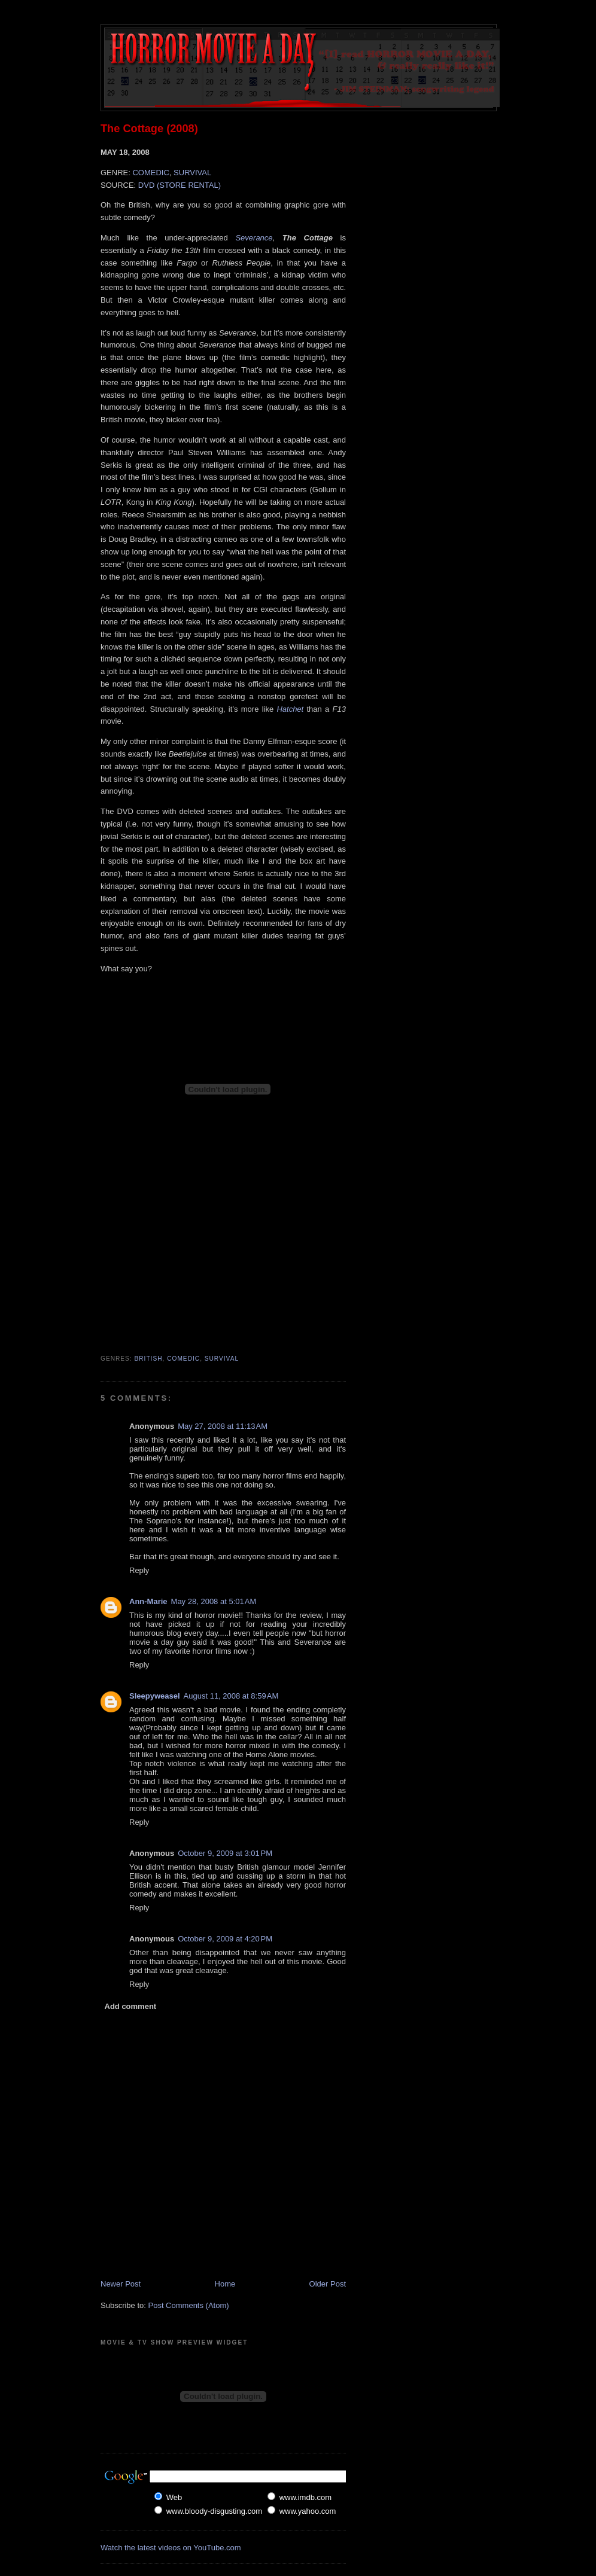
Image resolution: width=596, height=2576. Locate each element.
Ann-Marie (148, 1601)
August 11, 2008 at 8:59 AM (231, 1695)
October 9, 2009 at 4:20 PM (225, 1938)
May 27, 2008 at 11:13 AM (222, 1426)
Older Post (327, 2283)
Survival (222, 1358)
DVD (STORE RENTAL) (179, 185)
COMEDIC (150, 172)
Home (225, 2283)
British (149, 1358)
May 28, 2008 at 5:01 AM (214, 1601)
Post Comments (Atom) (188, 2305)
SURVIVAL (192, 172)
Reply (139, 1570)
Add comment (131, 2006)
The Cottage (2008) (149, 129)
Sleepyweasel (154, 1695)
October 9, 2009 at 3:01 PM (225, 1853)
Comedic (183, 1358)
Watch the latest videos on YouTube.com (171, 2547)
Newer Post (121, 2283)
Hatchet (289, 709)
